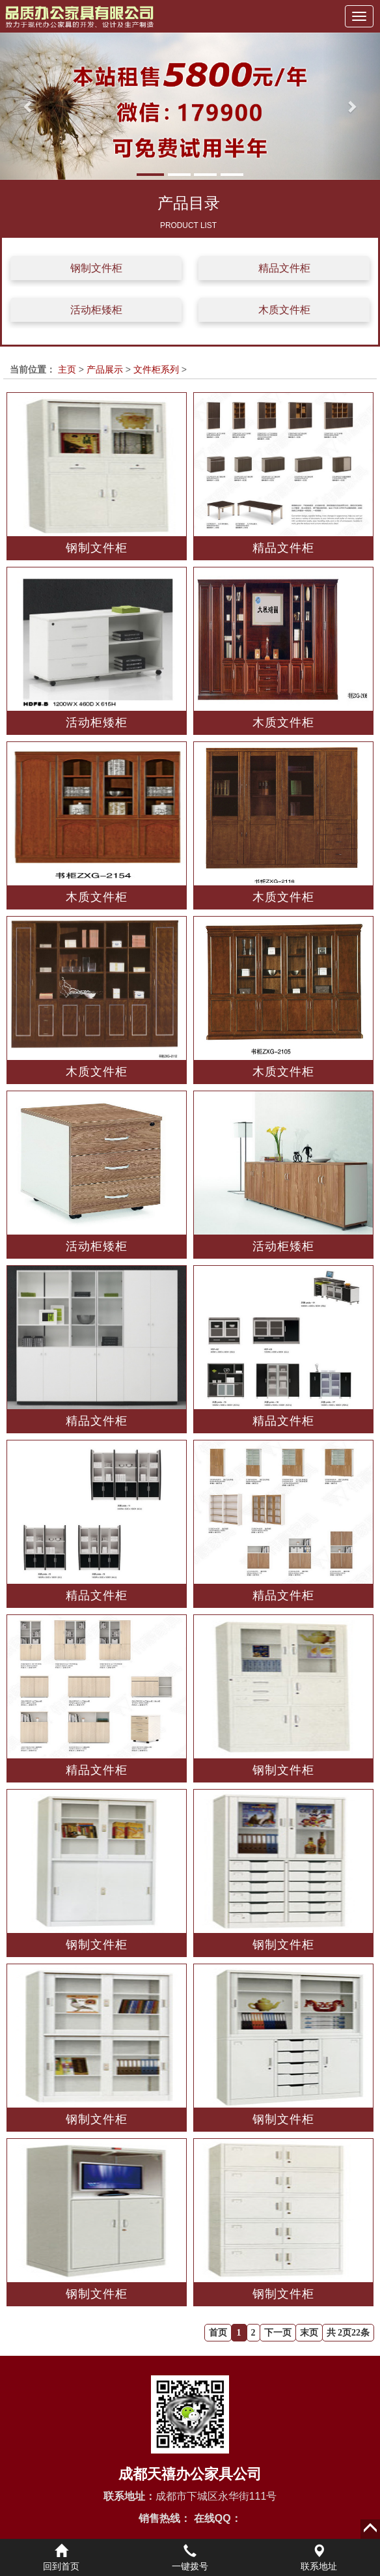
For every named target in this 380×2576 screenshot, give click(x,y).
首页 (218, 2333)
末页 (309, 2333)
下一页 (278, 2333)
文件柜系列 (156, 369)
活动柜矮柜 (96, 309)
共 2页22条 (348, 2333)
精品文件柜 (284, 268)
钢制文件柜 (96, 268)
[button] (28, 106)
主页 (67, 369)
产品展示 (105, 369)
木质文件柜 (284, 309)
